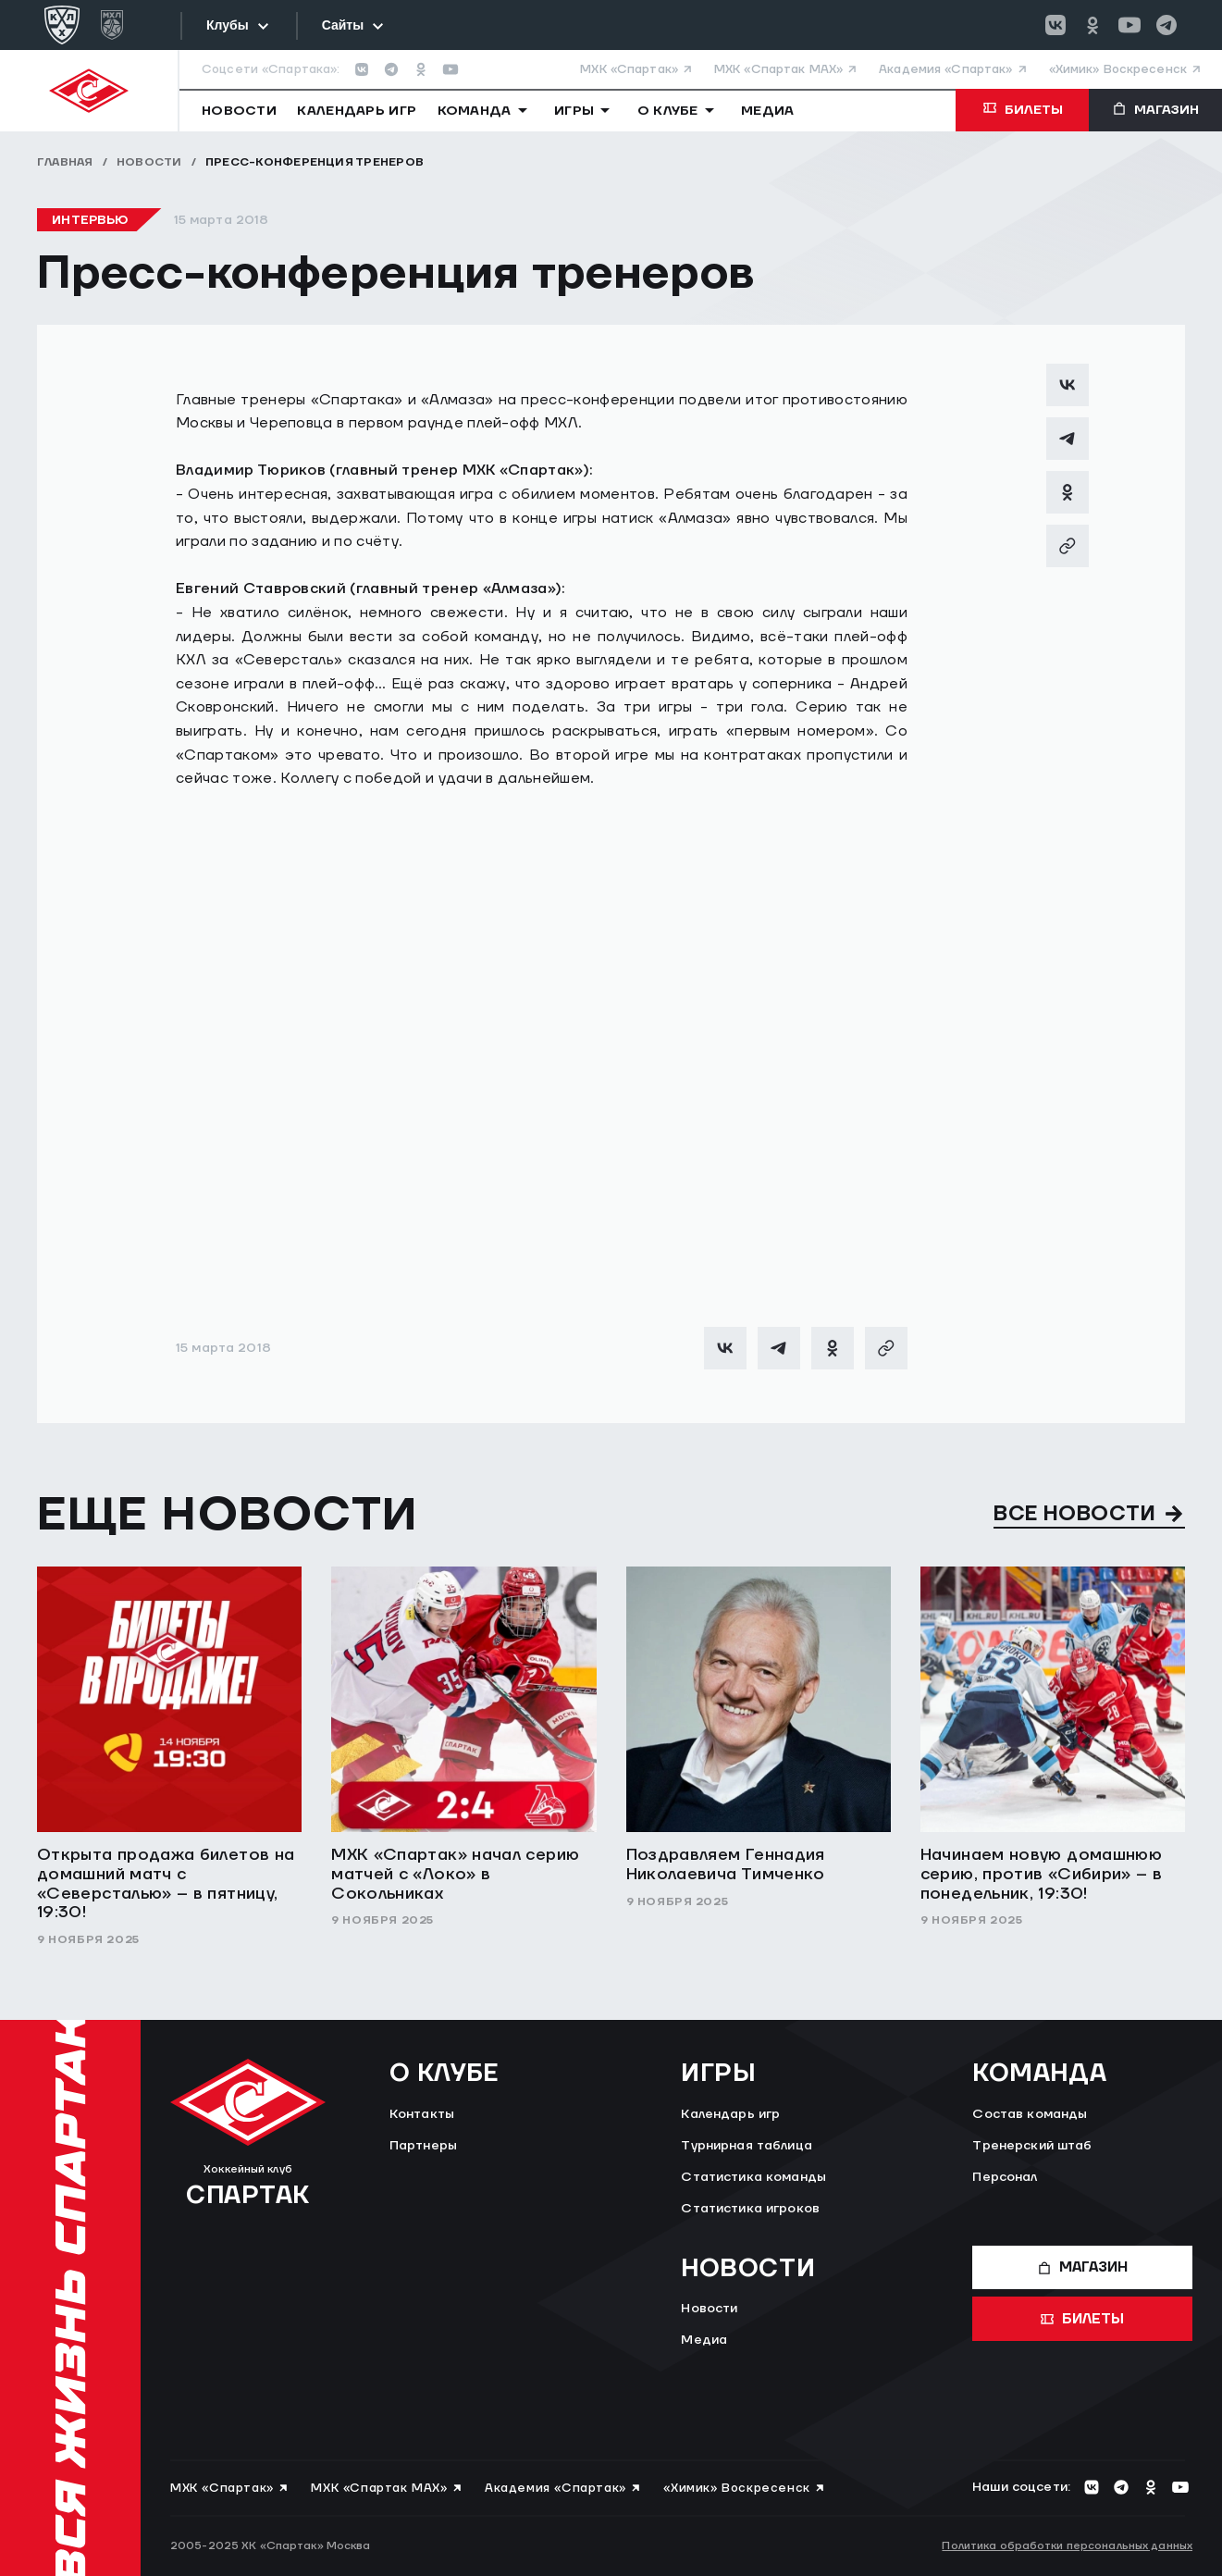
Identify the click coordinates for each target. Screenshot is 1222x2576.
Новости (149, 162)
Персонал (1004, 2177)
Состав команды (1029, 2114)
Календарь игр (730, 2114)
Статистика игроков (750, 2208)
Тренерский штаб (1032, 2145)
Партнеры (423, 2145)
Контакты (421, 2114)
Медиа (704, 2340)
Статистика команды (753, 2177)
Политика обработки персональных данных (1067, 2546)
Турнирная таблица (746, 2145)
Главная (65, 162)
